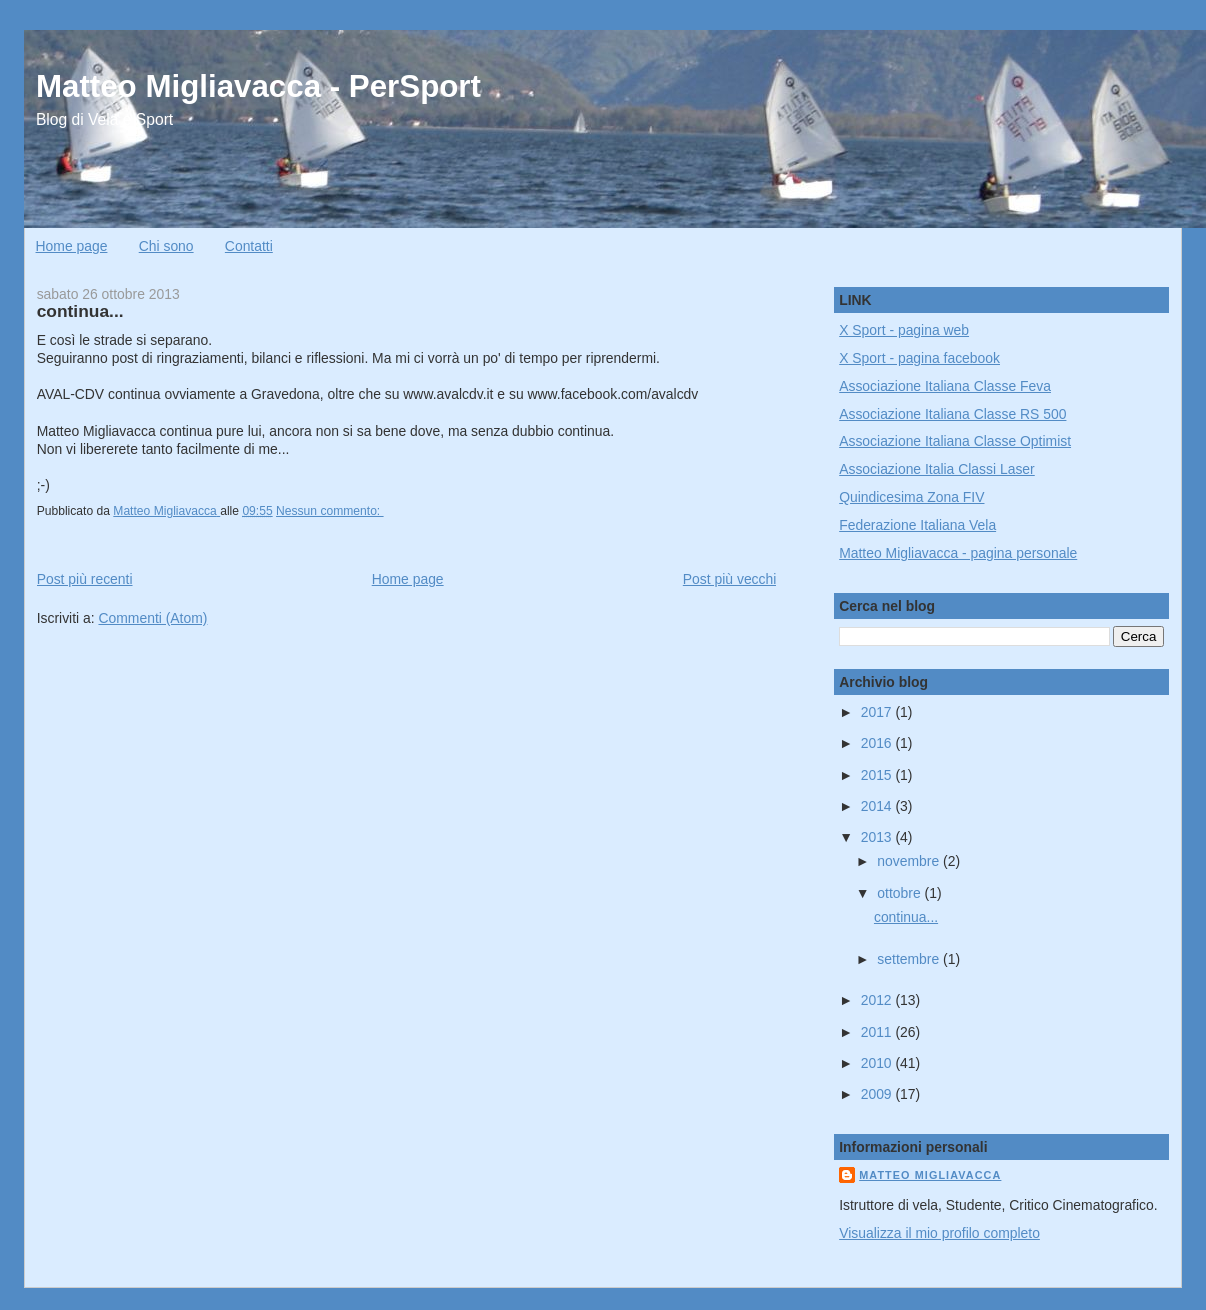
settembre (910, 959)
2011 (878, 1032)
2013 (878, 837)
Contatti (249, 246)
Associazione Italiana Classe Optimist (955, 441)
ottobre (900, 893)
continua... (80, 311)
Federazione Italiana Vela (917, 525)
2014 (878, 806)
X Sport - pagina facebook (919, 358)
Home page (72, 246)
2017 (878, 712)
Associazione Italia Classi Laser (937, 469)
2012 (878, 1000)
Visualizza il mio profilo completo (939, 1233)
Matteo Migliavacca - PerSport (258, 86)
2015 (878, 775)
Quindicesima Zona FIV (911, 497)
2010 (878, 1063)
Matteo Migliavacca (930, 1175)
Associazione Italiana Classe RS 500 (952, 414)
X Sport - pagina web (904, 330)
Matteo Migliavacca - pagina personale (958, 553)
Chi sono (166, 246)
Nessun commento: (330, 511)
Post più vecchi (730, 579)
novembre (910, 861)
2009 (878, 1094)
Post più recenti (85, 579)
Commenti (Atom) (152, 618)
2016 (878, 743)
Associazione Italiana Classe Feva (945, 386)
